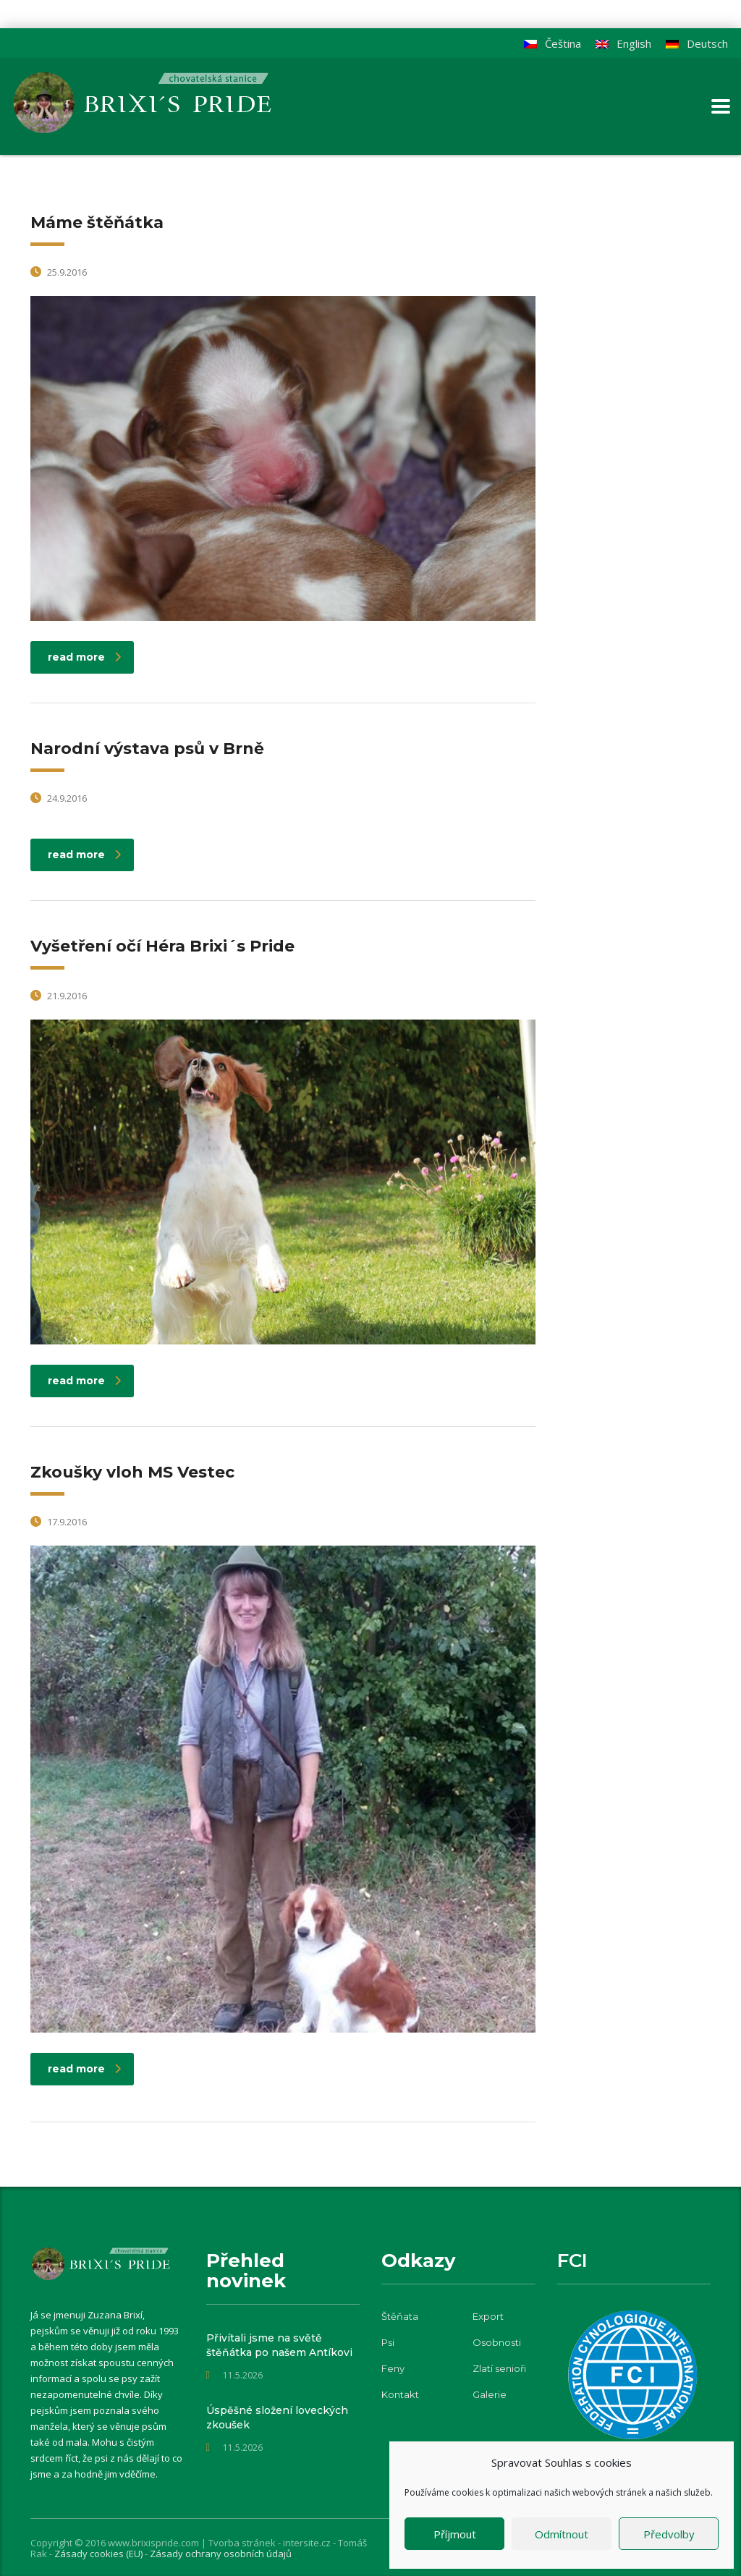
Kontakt (400, 2394)
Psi (387, 2342)
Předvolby (669, 2534)
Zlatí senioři (499, 2368)
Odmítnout (561, 2534)
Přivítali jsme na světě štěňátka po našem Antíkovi (279, 2345)
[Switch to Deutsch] (697, 44)
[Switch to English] (623, 44)
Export (488, 2316)
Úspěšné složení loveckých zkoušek (277, 2417)
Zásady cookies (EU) (99, 2553)
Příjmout (454, 2534)
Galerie (490, 2394)
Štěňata (399, 2316)
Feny (393, 2368)
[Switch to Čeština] (552, 44)
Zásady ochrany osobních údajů (221, 2553)
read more (84, 657)
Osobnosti (497, 2342)
